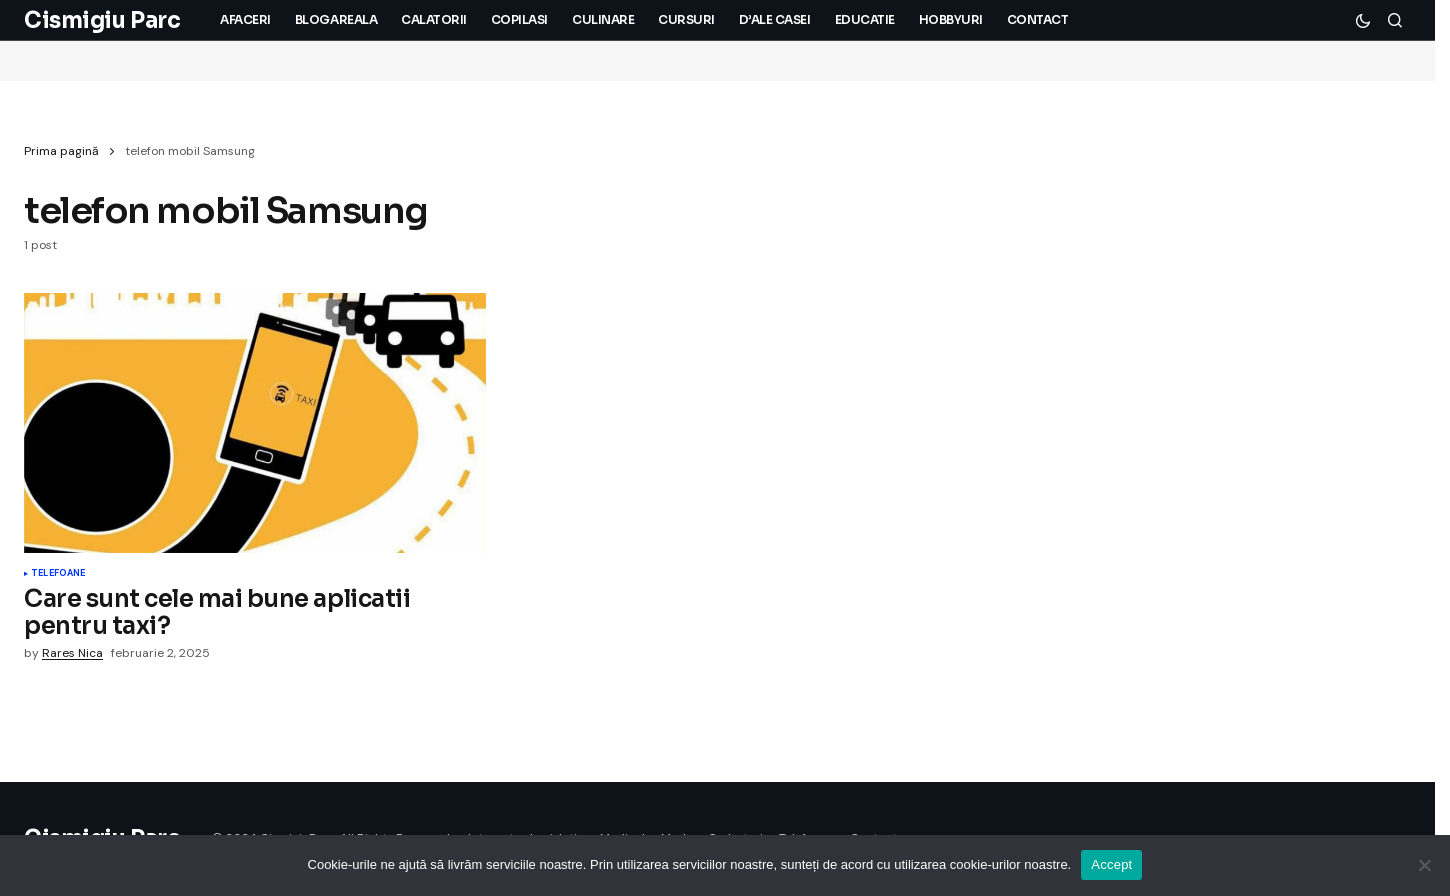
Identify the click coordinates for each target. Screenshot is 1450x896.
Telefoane (58, 574)
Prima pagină (61, 151)
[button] (1363, 20)
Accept (1111, 864)
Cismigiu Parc (102, 20)
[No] (1425, 865)
